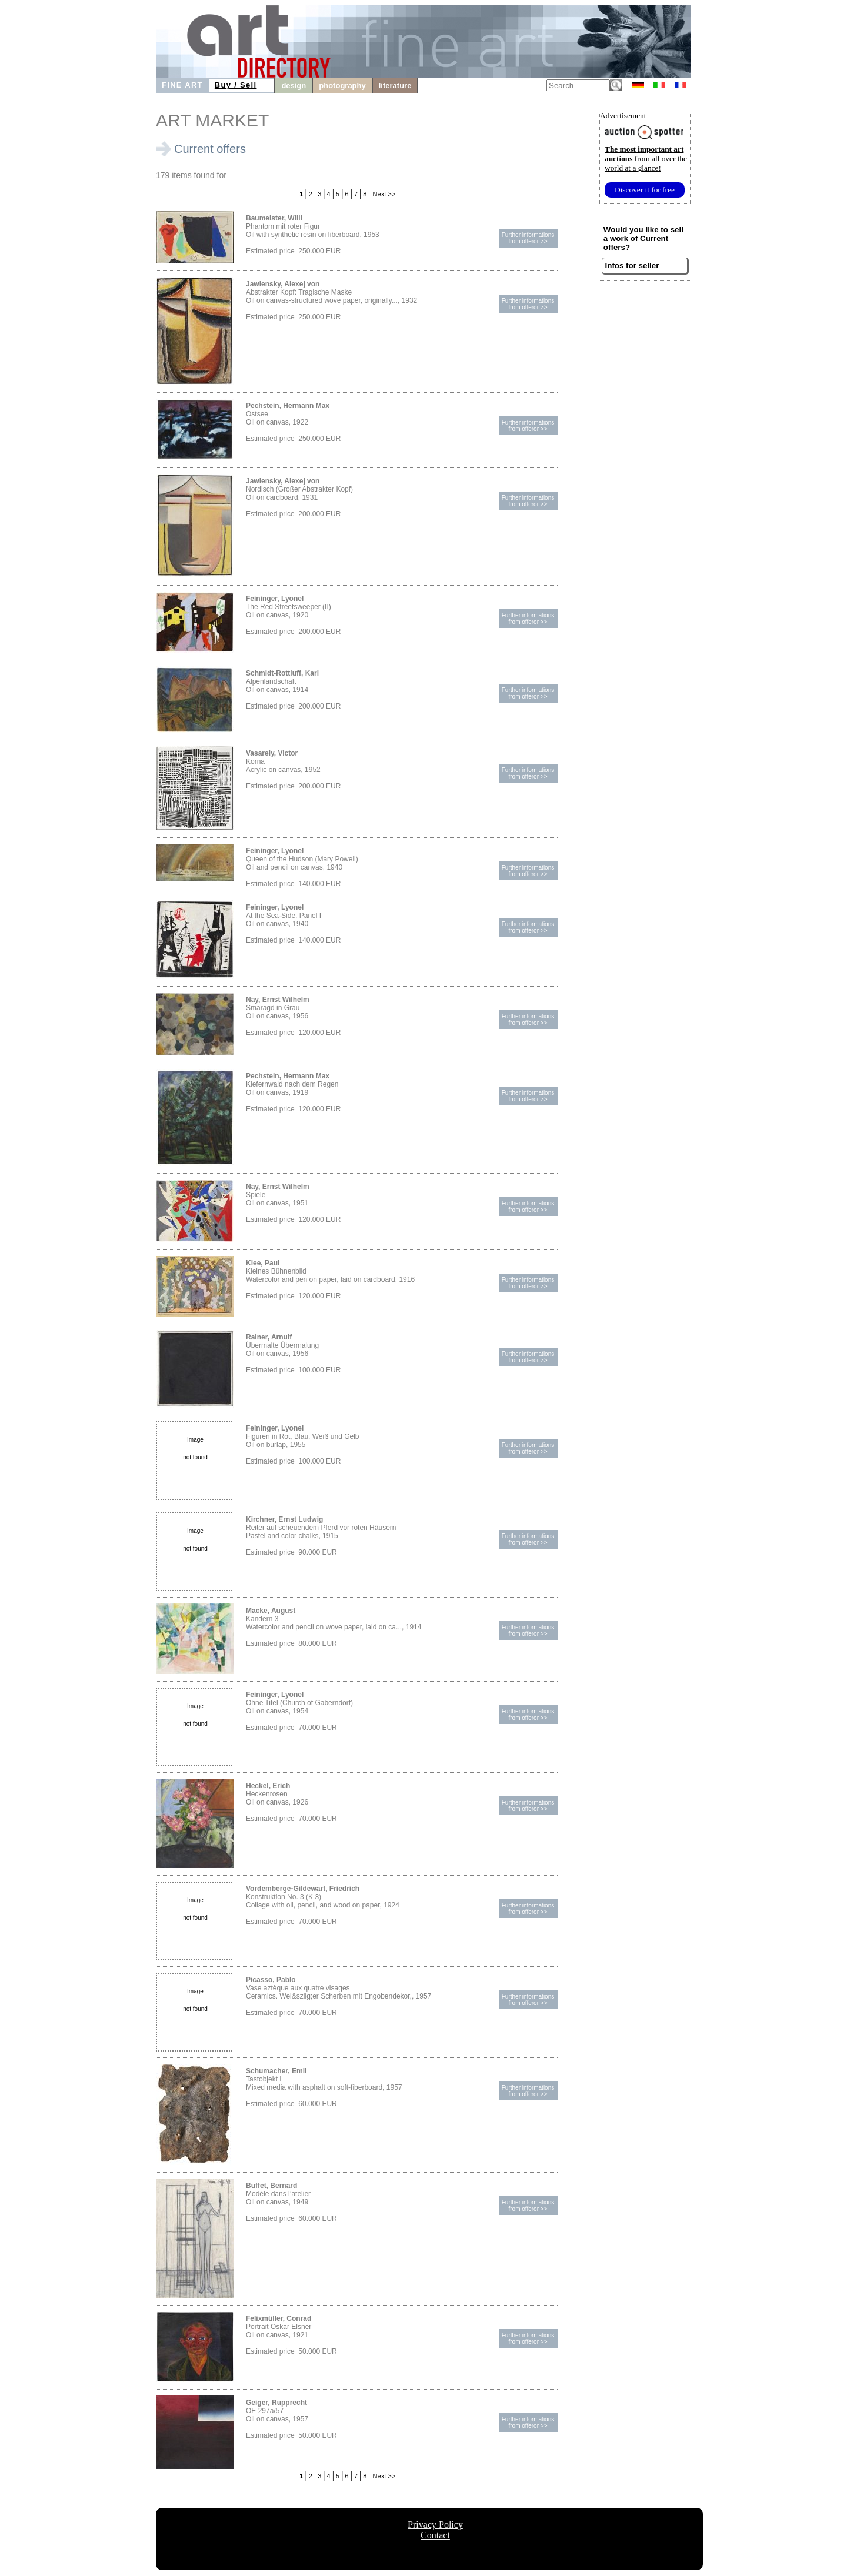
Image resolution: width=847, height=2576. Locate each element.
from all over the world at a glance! (646, 158)
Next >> (383, 194)
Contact (435, 2535)
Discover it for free (645, 189)
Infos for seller (632, 265)
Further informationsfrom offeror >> (528, 238)
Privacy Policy (435, 2525)
